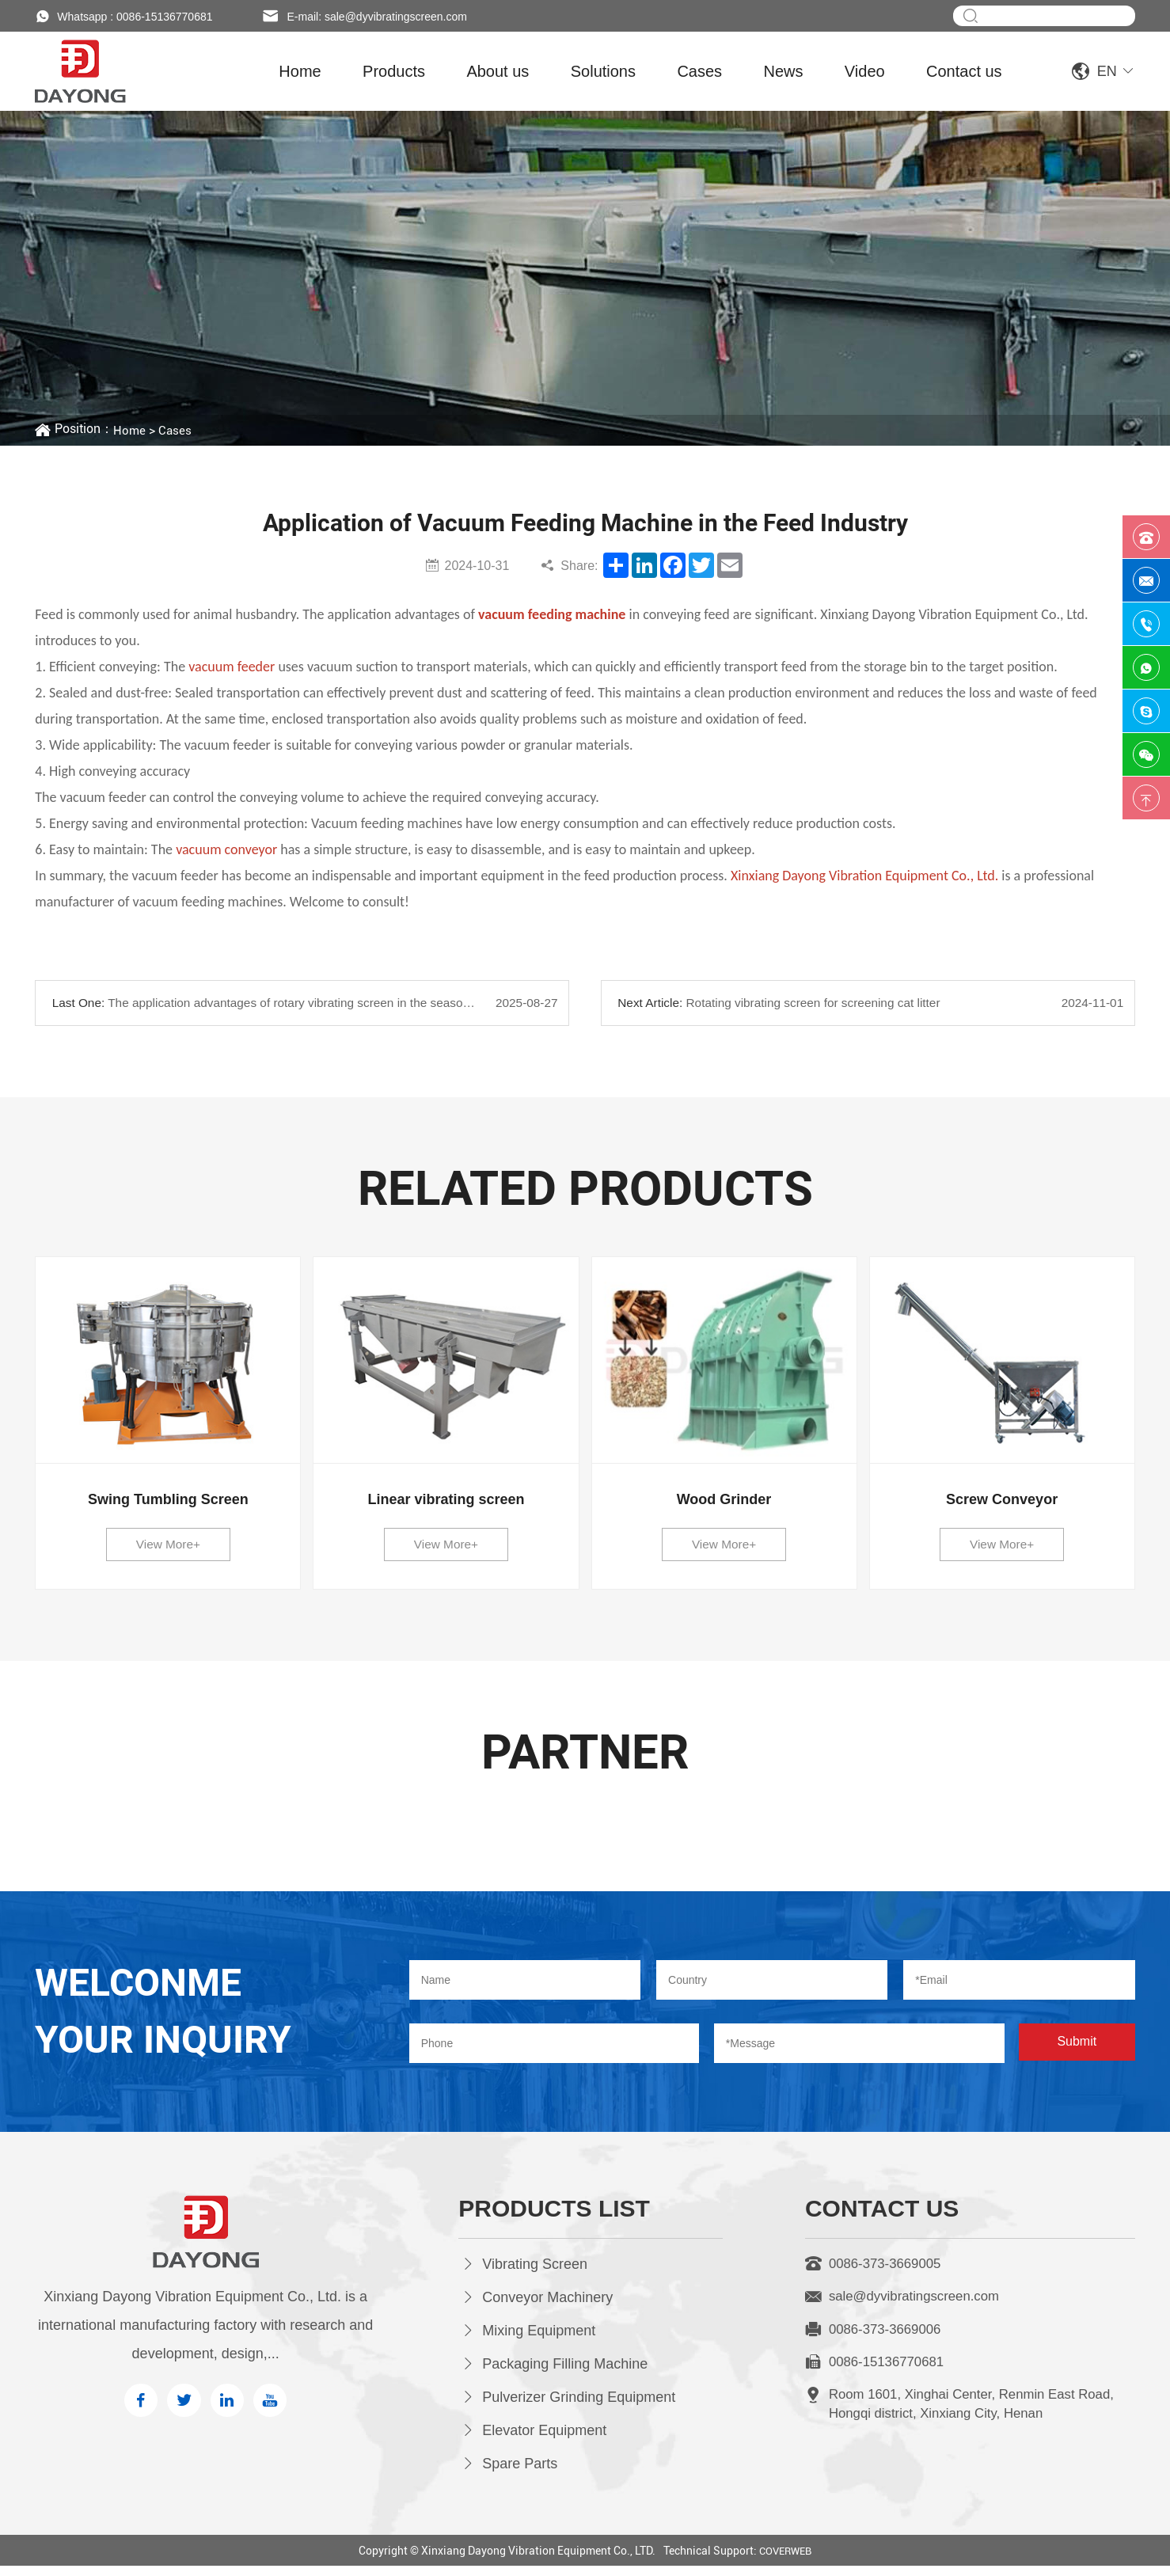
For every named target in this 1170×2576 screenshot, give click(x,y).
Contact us (964, 71)
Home (300, 71)
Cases (699, 71)
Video (865, 71)
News (783, 71)
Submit (1076, 2053)
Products (394, 71)
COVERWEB (785, 2561)
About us (497, 71)
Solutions (603, 71)
